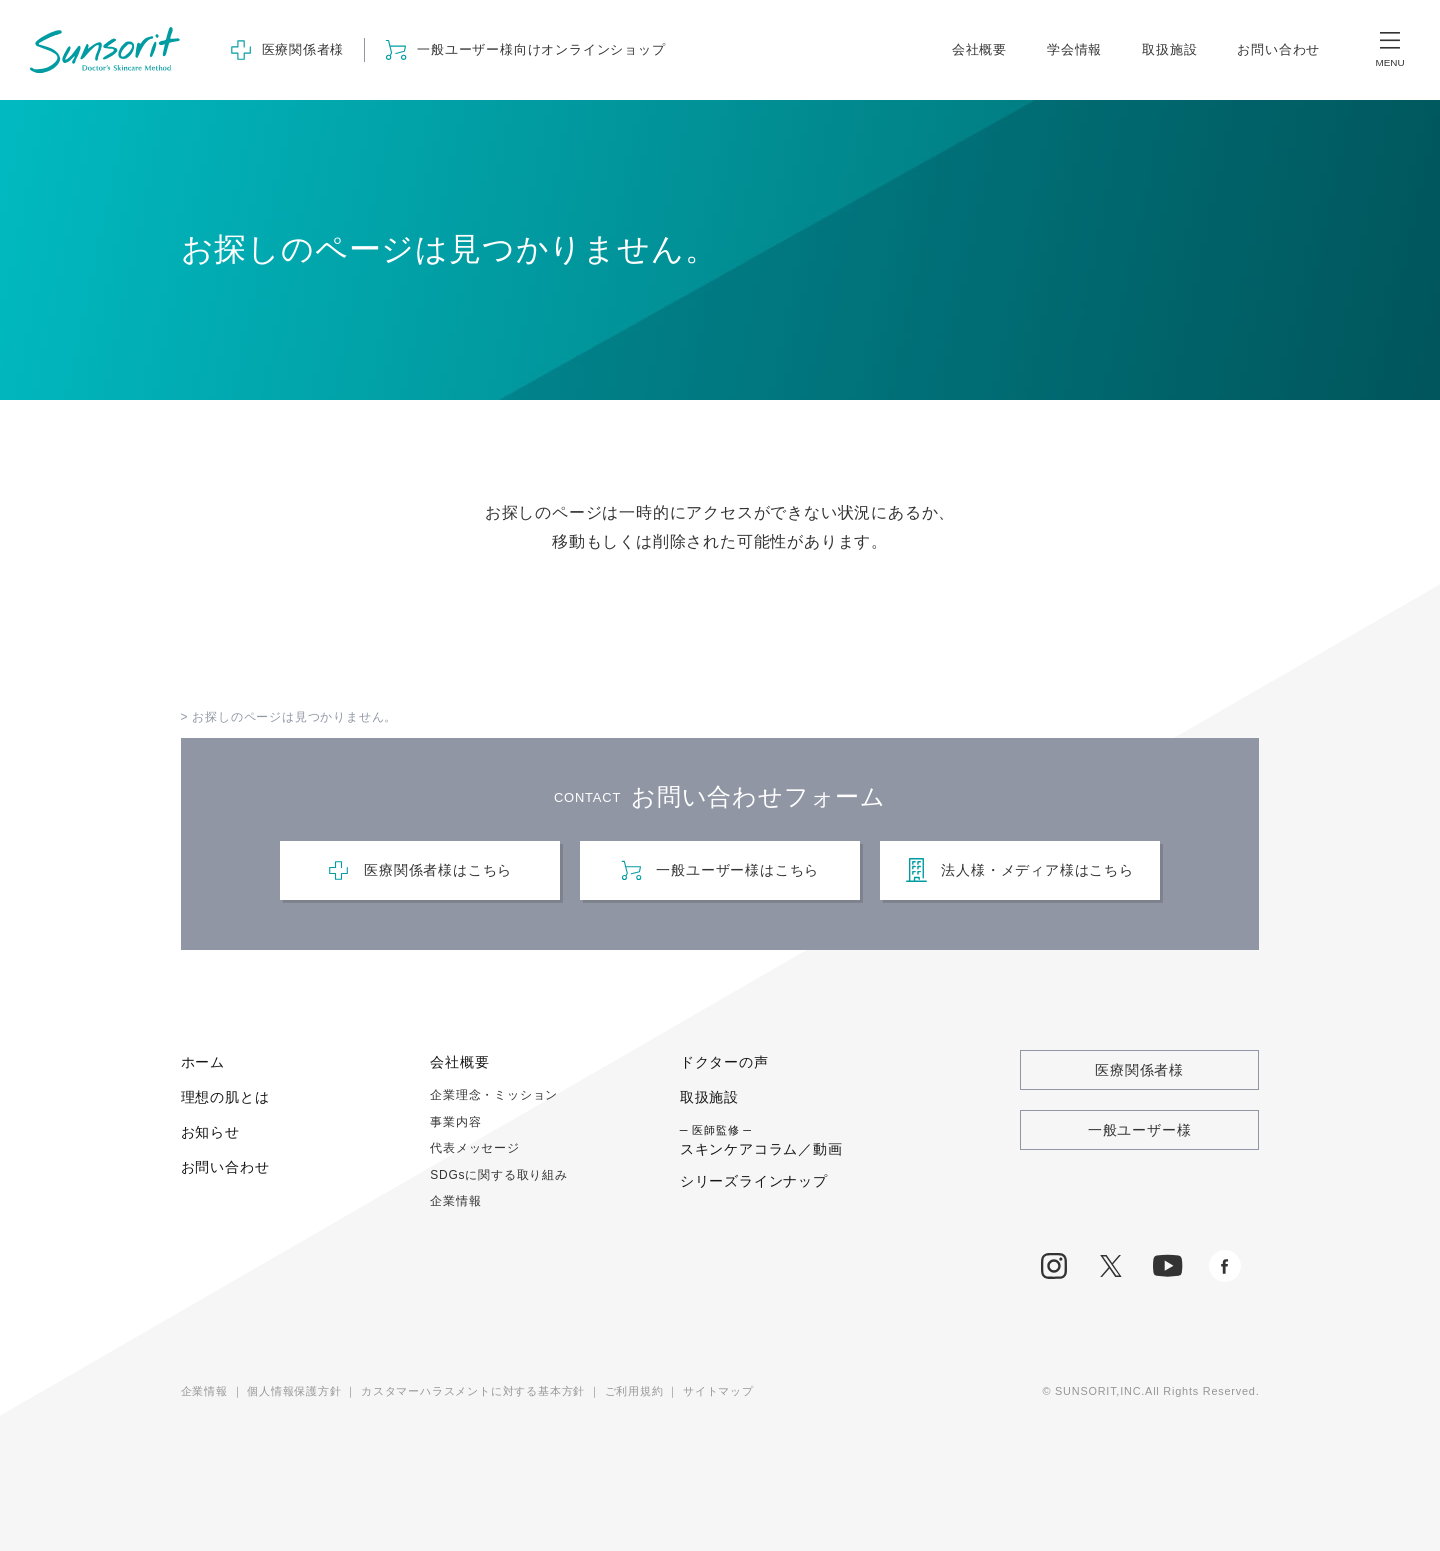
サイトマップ (718, 1391)
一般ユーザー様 (1140, 1130)
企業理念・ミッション (494, 1095)
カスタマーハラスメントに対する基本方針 (473, 1391)
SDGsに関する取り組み (499, 1175)
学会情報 (1074, 49)
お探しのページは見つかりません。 (294, 717)
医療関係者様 (1139, 1070)
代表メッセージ (475, 1148)
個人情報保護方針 (294, 1391)
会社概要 (979, 49)
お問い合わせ (1278, 49)
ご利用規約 (634, 1391)
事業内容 (455, 1122)
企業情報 (455, 1201)
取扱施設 (1169, 49)
